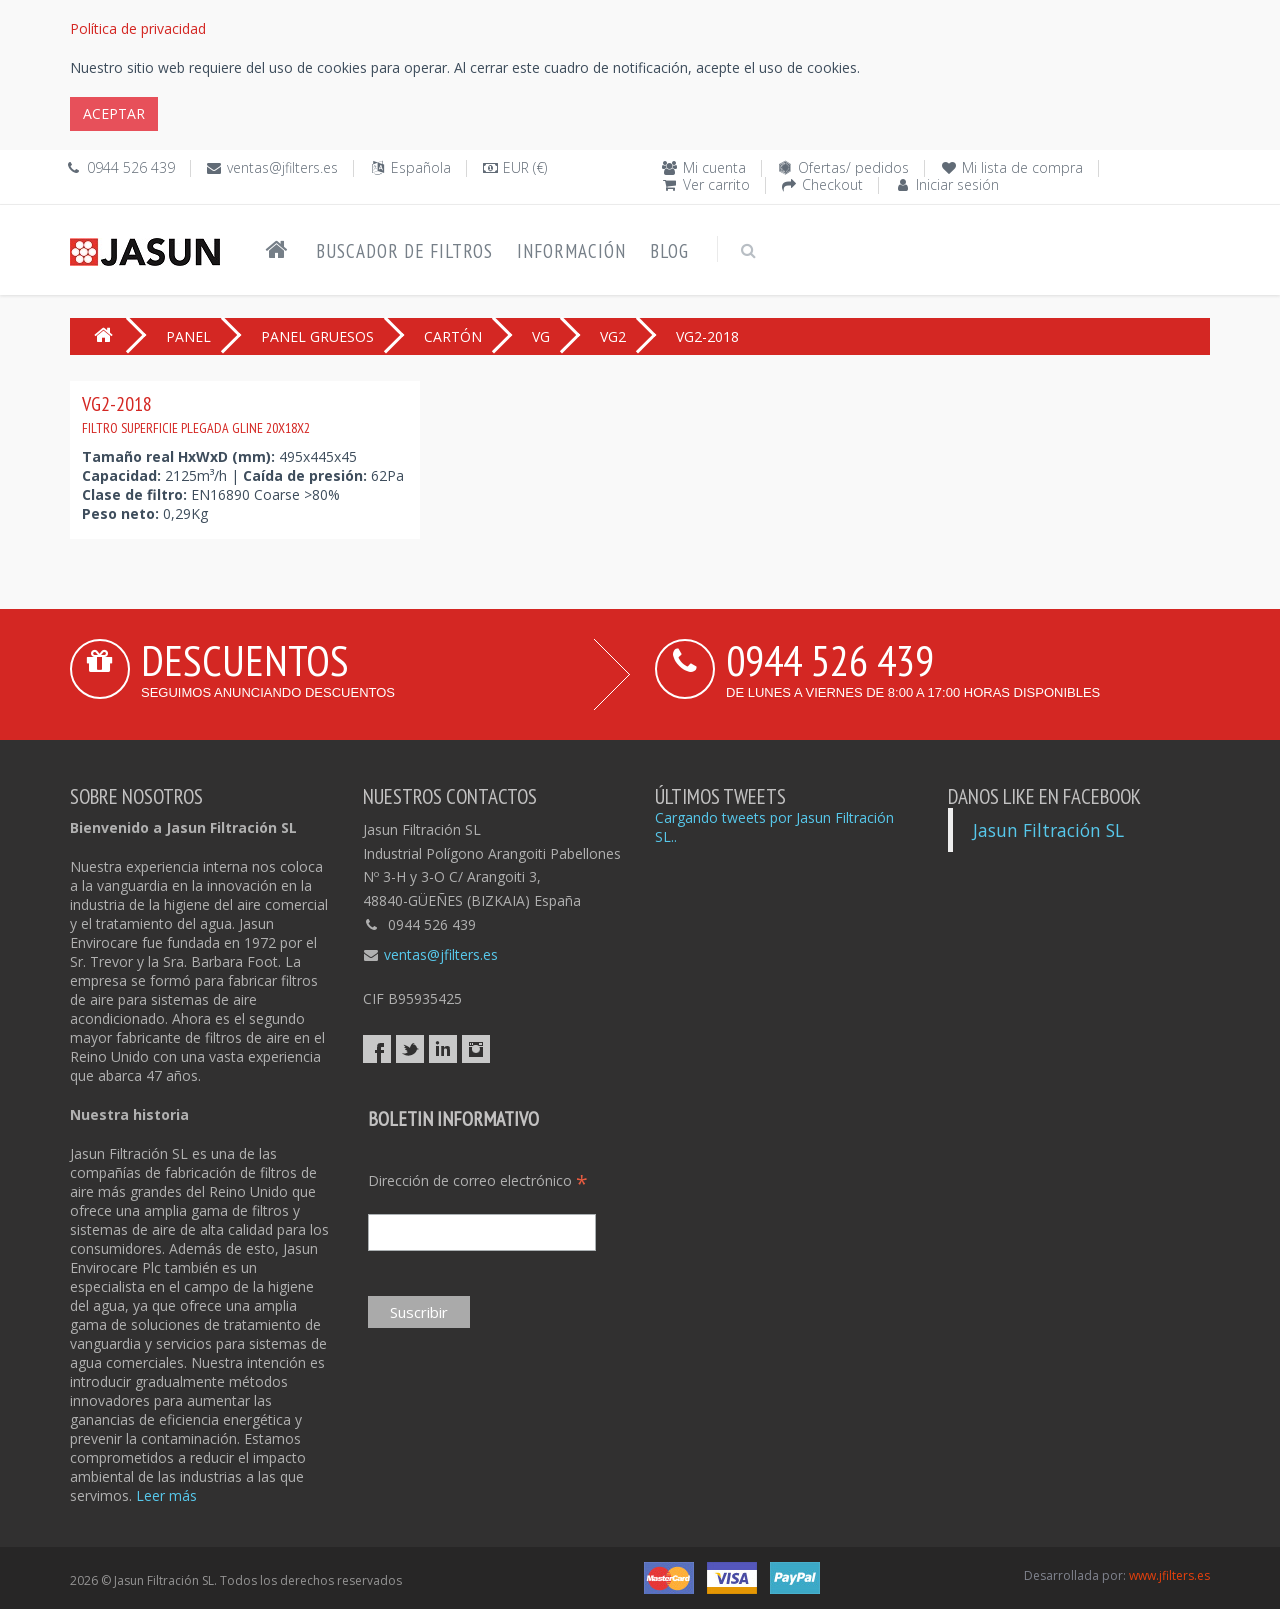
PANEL (188, 336)
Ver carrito (716, 184)
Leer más (166, 1495)
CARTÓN (453, 336)
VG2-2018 (196, 414)
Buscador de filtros (404, 251)
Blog (669, 251)
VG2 (613, 336)
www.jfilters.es (1169, 1575)
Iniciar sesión (957, 184)
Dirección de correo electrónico (478, 1180)
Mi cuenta (714, 167)
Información (571, 251)
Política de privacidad (138, 28)
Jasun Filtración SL (1048, 830)
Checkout (832, 184)
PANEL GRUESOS (317, 336)
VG (541, 336)
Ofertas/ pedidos (853, 167)
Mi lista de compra (1022, 167)
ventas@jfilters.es (282, 167)
